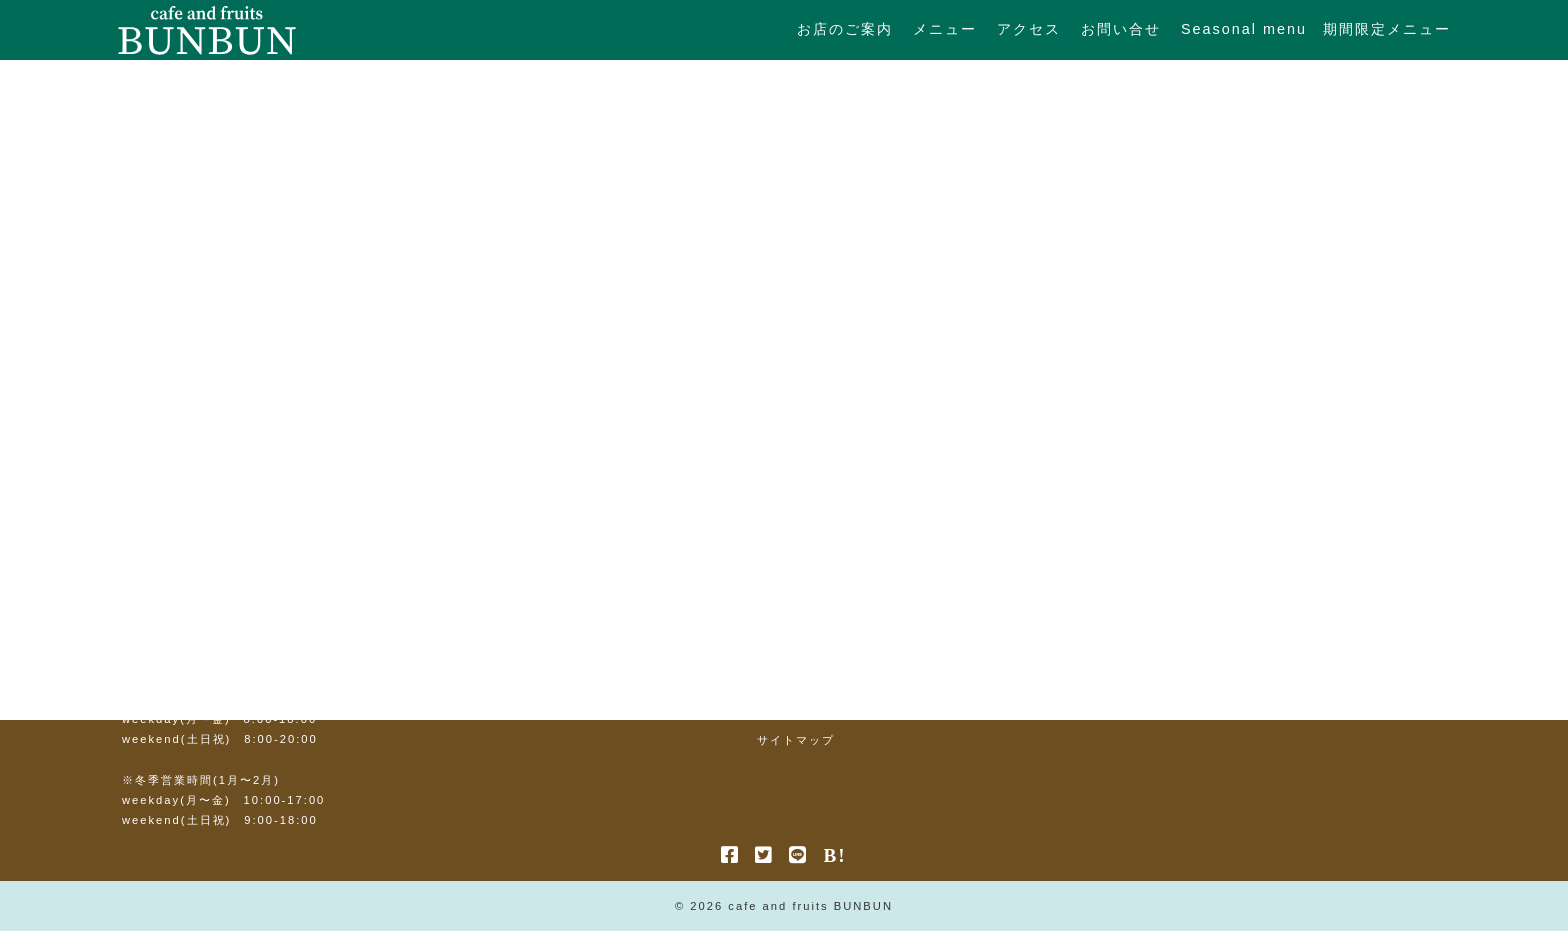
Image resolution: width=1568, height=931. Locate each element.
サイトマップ (796, 740)
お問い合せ (1121, 29)
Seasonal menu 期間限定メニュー (1316, 29)
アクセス (1029, 29)
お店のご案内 (845, 29)
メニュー (945, 29)
